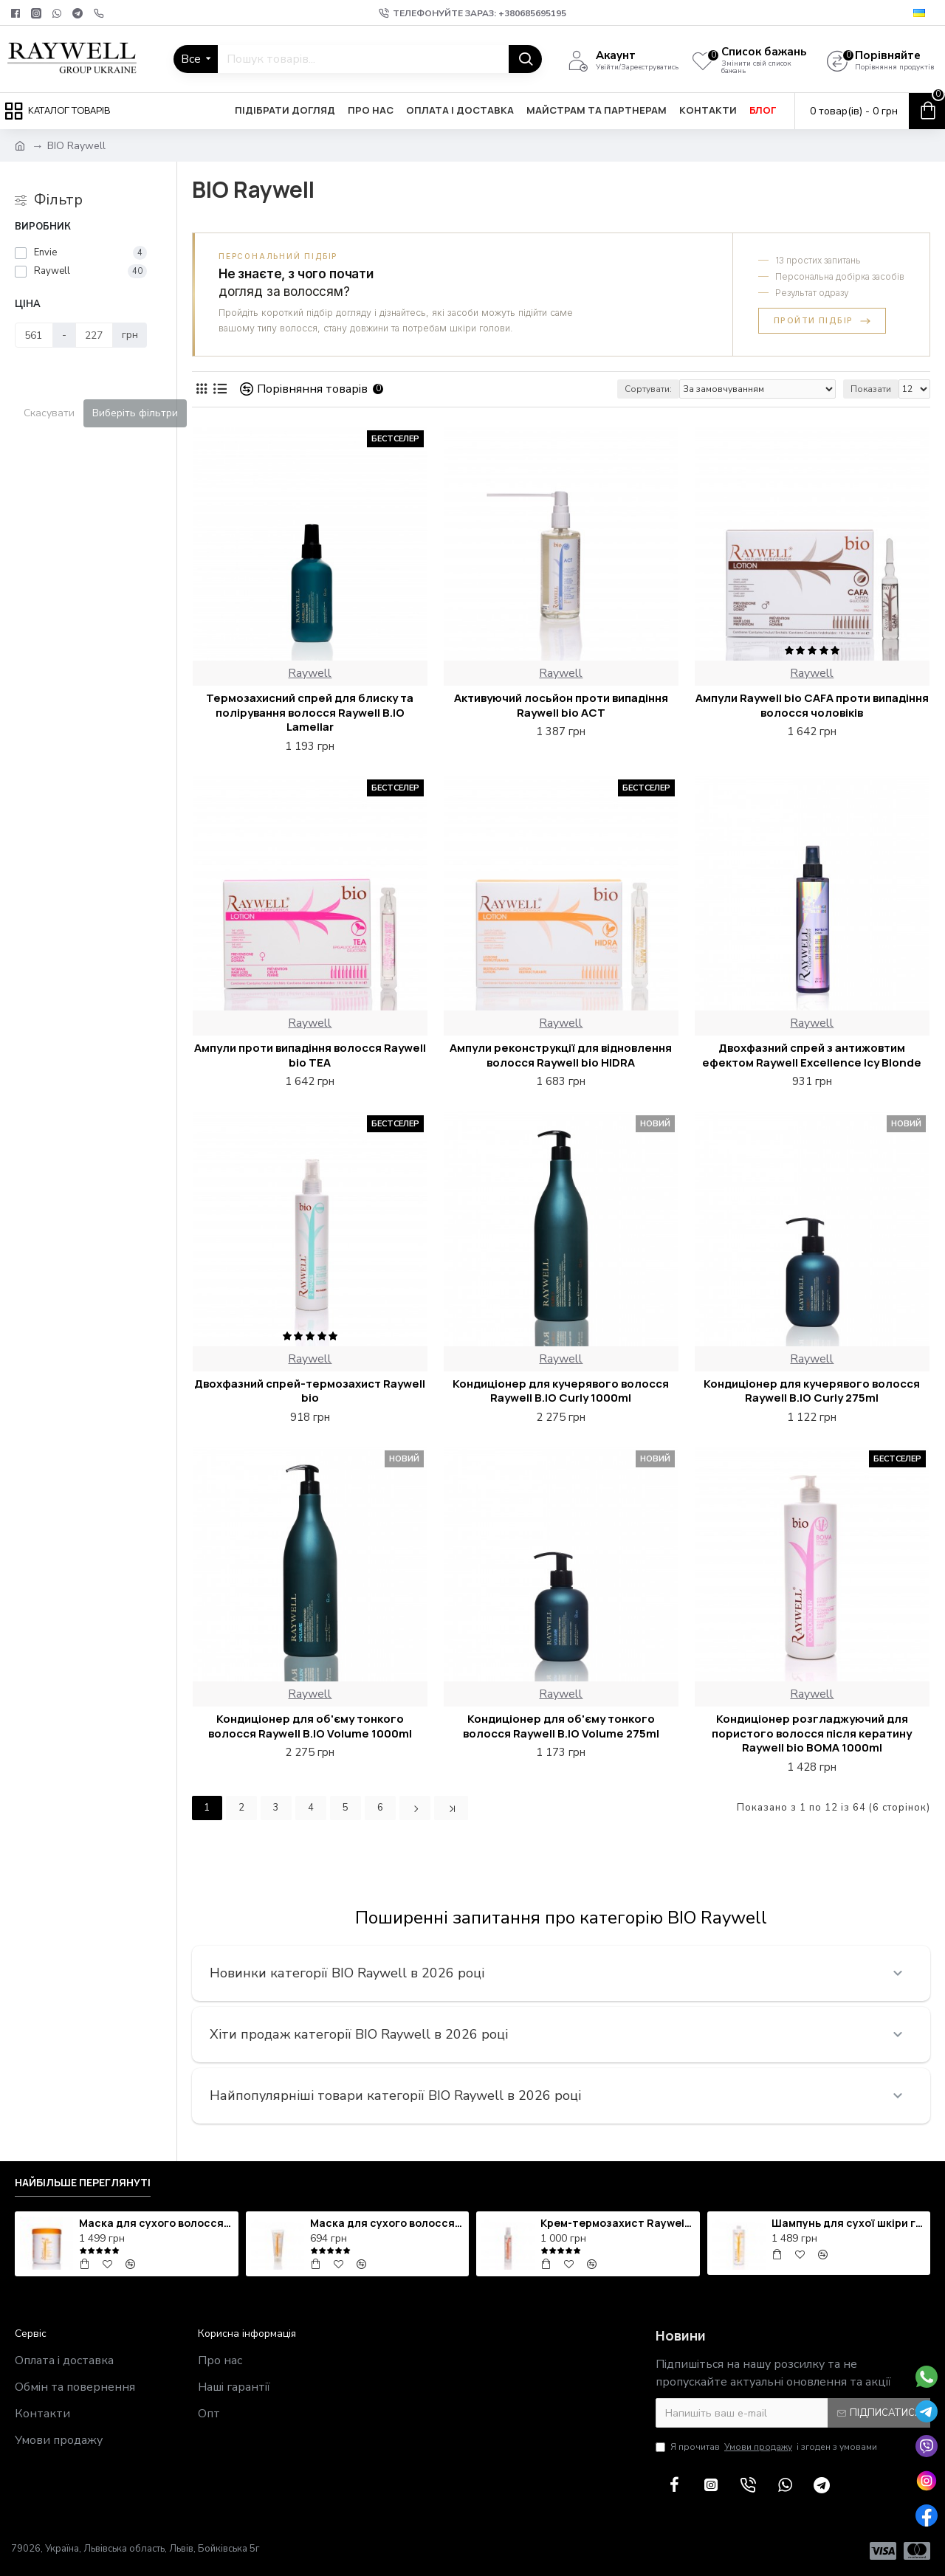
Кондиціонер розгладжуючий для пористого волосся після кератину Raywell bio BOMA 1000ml (812, 1733)
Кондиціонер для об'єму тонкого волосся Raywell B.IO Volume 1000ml (310, 1726)
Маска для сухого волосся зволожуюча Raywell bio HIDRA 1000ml (156, 2223)
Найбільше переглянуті (83, 2182)
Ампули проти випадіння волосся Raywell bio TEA (310, 1055)
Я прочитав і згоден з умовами (766, 2446)
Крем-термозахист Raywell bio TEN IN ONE (617, 2223)
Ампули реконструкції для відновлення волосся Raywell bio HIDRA (561, 1055)
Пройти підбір (822, 320)
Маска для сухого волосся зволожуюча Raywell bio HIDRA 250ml (387, 2223)
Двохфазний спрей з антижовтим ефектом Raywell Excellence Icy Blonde (811, 1055)
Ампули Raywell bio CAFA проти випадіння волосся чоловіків (812, 705)
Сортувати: (648, 389)
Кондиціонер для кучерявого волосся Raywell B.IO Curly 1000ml (561, 1391)
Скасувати (49, 413)
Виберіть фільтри (135, 413)
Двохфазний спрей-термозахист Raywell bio (309, 1391)
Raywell (309, 673)
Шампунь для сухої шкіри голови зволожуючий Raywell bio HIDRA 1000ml (848, 2223)
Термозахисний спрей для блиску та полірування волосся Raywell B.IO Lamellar (309, 712)
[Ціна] (34, 335)
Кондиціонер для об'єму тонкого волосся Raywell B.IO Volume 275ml (561, 1726)
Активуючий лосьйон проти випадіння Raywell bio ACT (561, 705)
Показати (870, 389)
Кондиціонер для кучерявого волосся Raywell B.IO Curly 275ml (812, 1391)
